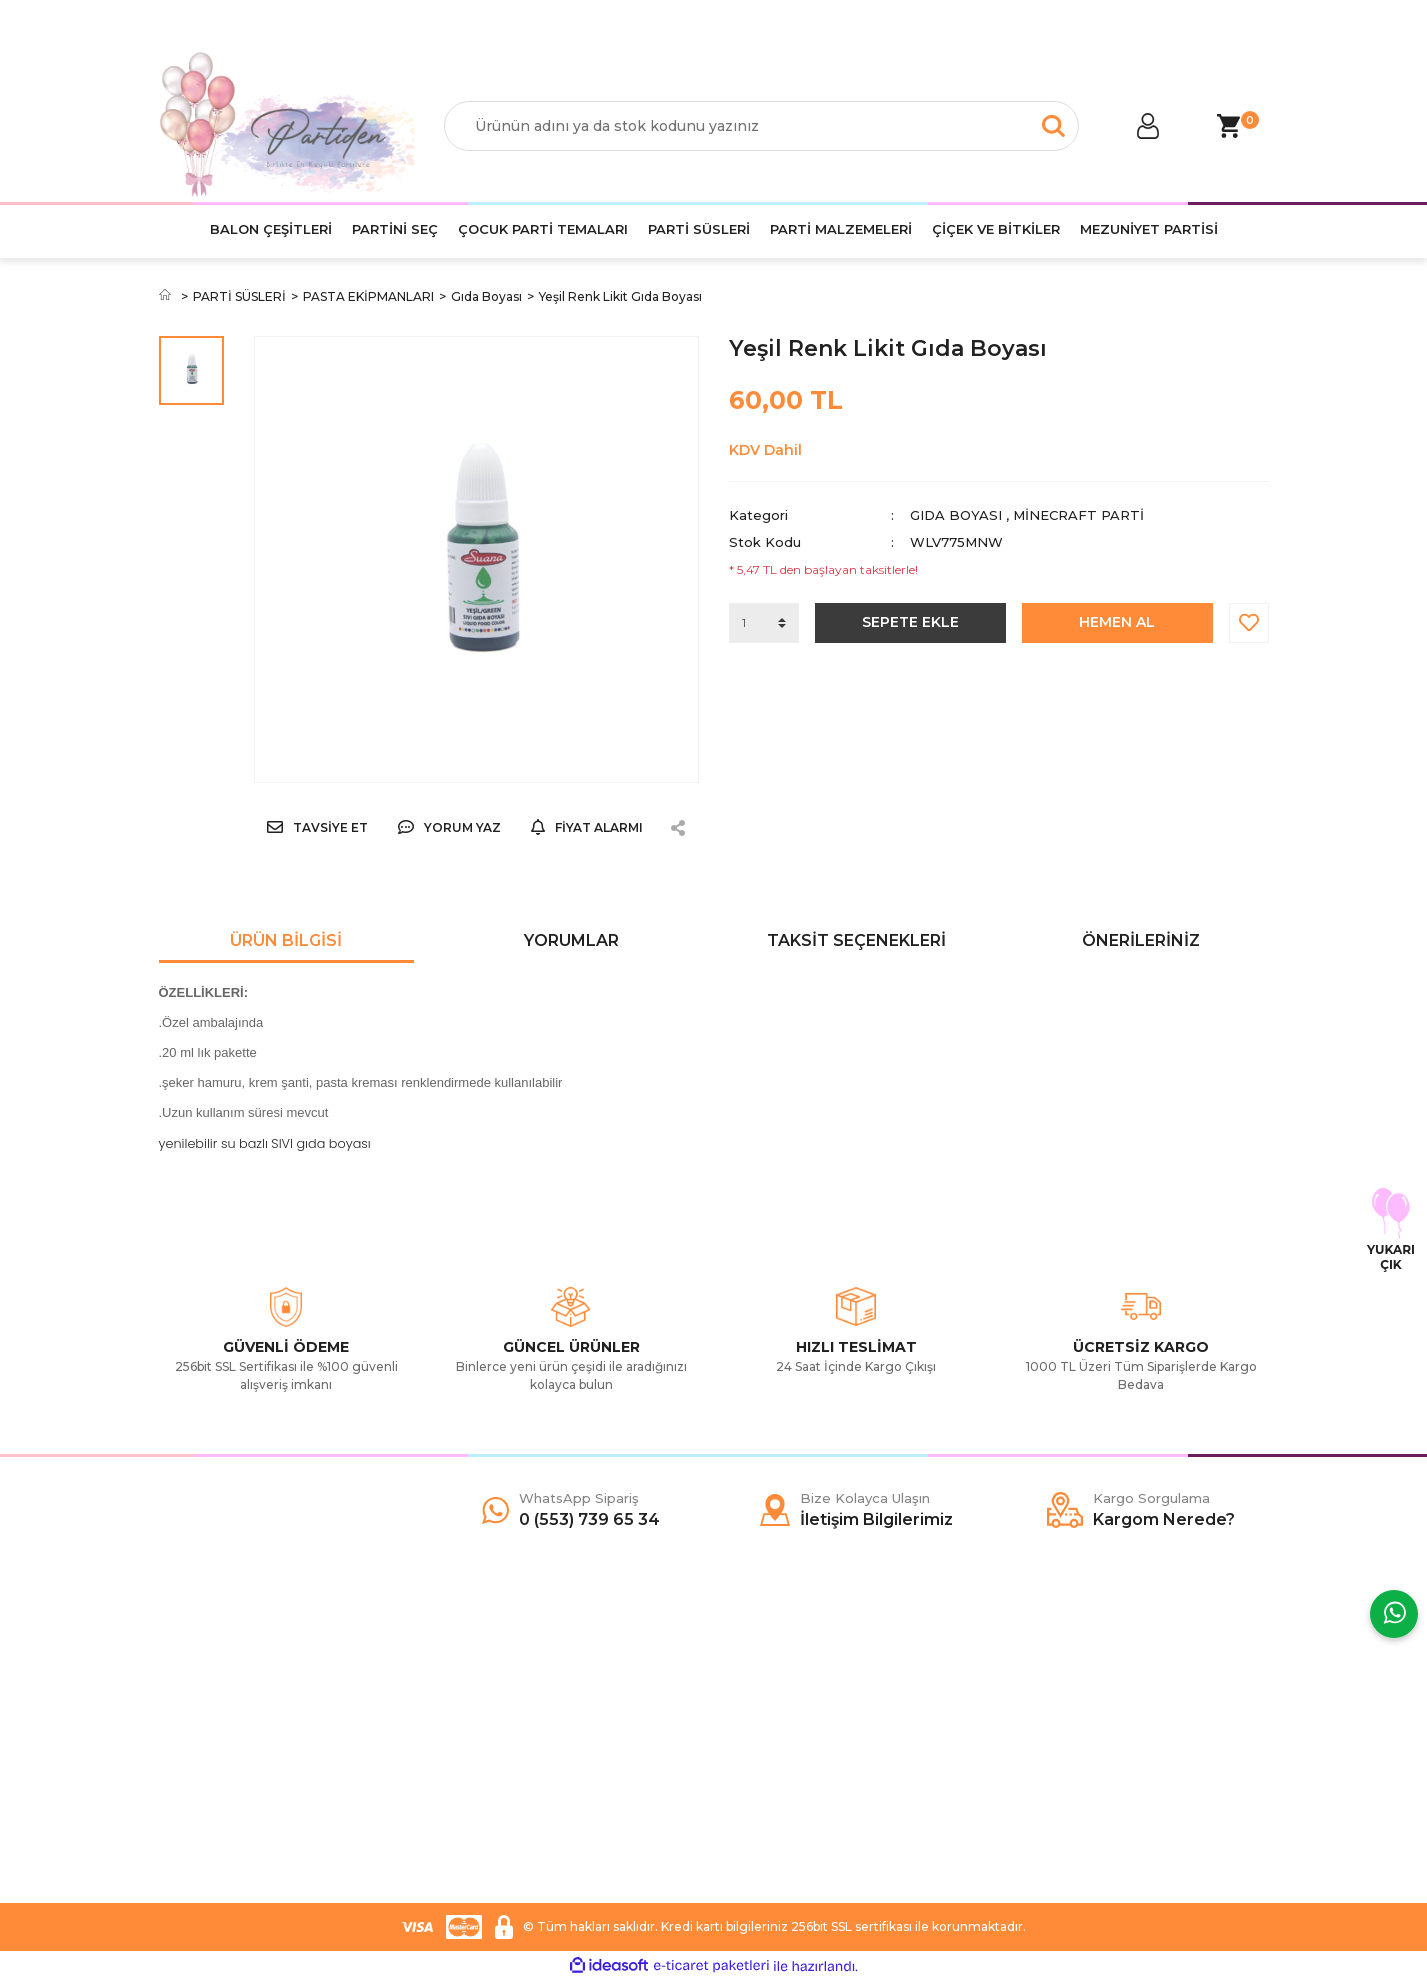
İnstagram (760, 1743)
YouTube (757, 1773)
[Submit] (1244, 1765)
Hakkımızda (197, 1683)
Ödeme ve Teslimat (506, 1713)
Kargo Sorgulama (216, 1773)
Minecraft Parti (1078, 515)
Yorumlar (571, 940)
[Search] (761, 126)
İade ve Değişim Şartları (520, 1803)
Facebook (762, 1683)
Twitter (750, 1713)
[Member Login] (1149, 126)
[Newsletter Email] (1141, 1765)
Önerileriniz (1141, 940)
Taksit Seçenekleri (856, 940)
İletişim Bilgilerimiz (219, 1803)
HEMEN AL (1117, 622)
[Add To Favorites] (1249, 623)
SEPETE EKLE (910, 622)
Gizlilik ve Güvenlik (502, 1743)
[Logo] (286, 126)
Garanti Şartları (490, 1773)
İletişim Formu (205, 1743)
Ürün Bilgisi (286, 940)
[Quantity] (764, 623)
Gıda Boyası (956, 515)
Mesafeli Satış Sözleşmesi (525, 1683)
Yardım (182, 1713)
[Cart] (1229, 126)
